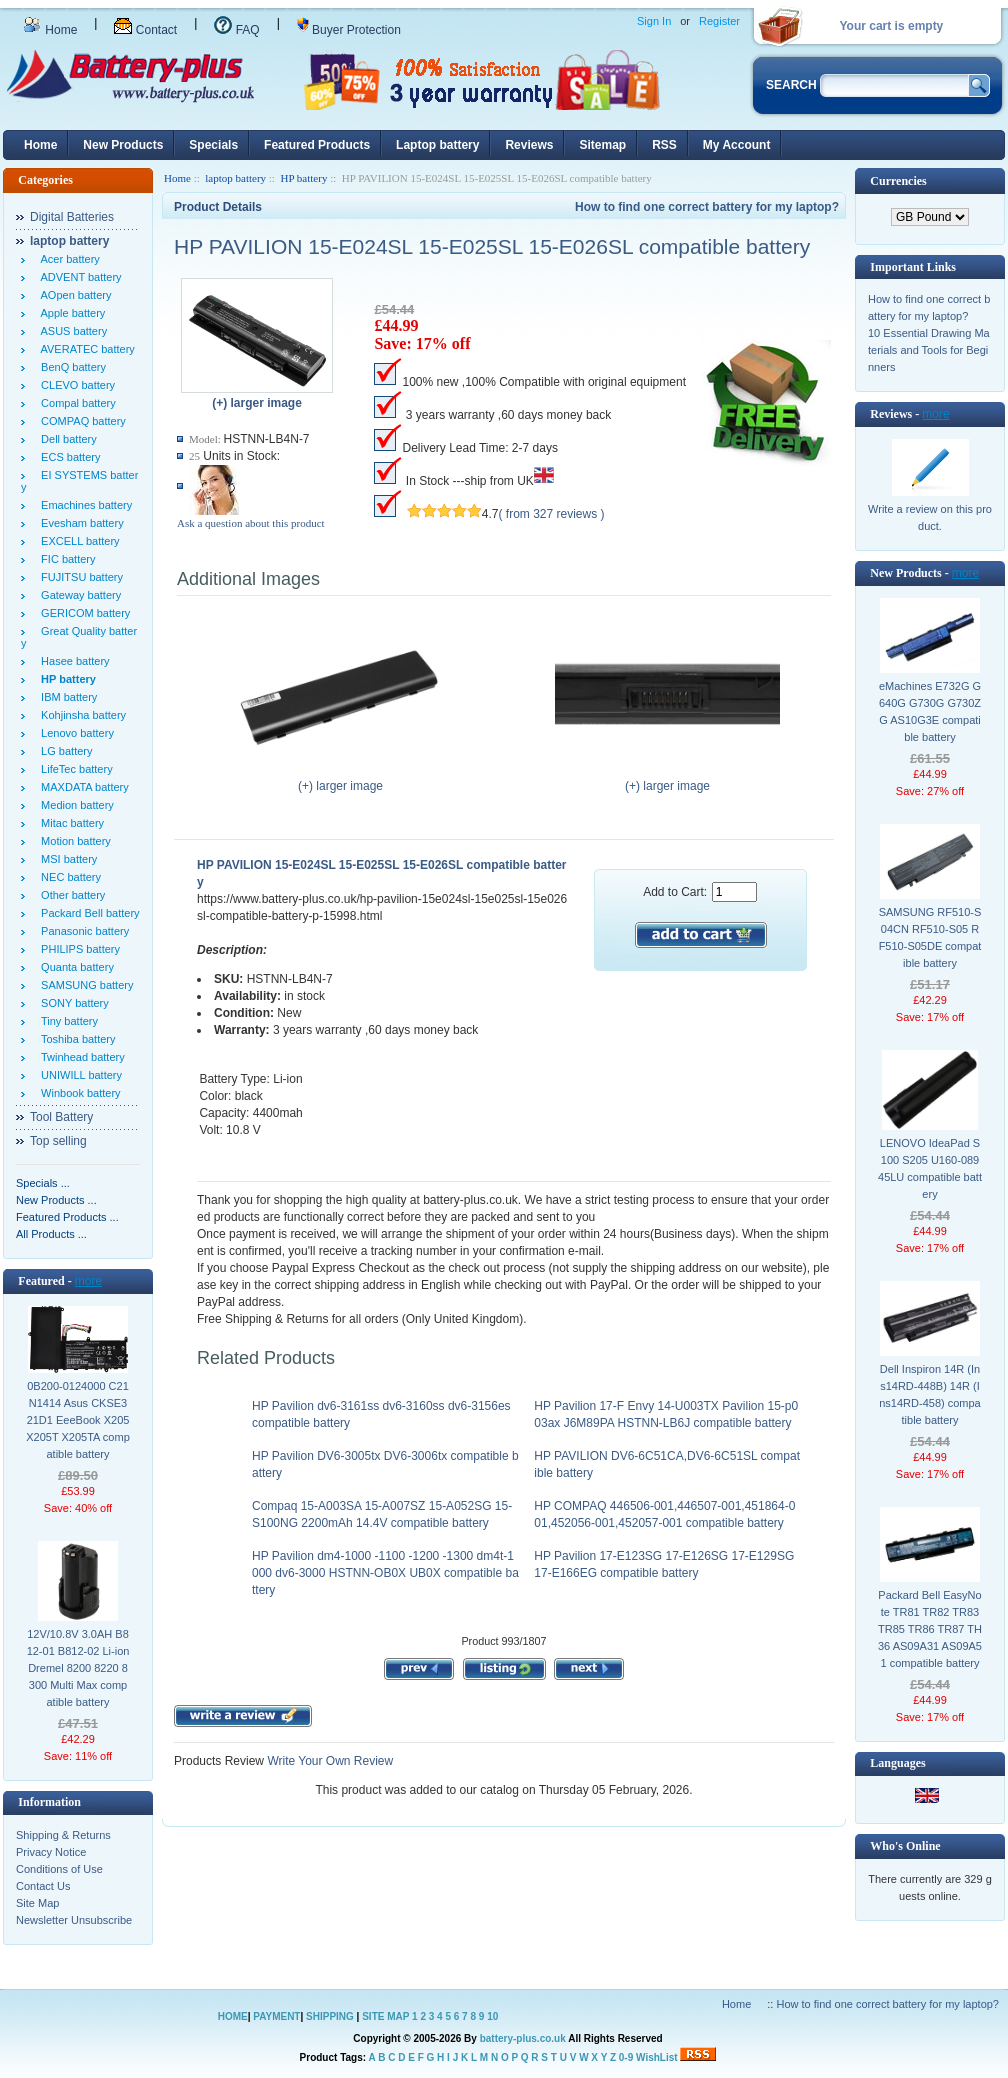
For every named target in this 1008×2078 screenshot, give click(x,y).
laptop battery (235, 178)
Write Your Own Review (328, 1761)
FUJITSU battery (79, 577)
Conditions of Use (59, 1869)
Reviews (529, 145)
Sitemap (602, 145)
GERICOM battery (82, 613)
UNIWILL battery (78, 1075)
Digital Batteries (72, 217)
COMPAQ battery (80, 421)
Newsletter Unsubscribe (74, 1920)
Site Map (37, 1903)
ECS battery (67, 457)
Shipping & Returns (63, 1835)
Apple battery (70, 313)
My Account (737, 145)
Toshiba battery (75, 1039)
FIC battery (65, 559)
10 (492, 2016)
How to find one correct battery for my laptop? (707, 207)
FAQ (236, 30)
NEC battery (68, 877)
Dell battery (66, 439)
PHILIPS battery (77, 949)
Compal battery (75, 403)
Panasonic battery (82, 931)
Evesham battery (79, 523)
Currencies (898, 181)
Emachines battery (83, 505)
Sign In (654, 21)
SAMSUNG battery (84, 985)
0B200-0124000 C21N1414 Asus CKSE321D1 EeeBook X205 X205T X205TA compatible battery (78, 1420)
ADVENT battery (78, 277)
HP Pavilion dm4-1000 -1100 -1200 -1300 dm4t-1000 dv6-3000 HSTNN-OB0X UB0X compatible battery (385, 1573)
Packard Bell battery (87, 913)
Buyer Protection (349, 30)
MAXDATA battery (82, 787)
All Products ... (51, 1234)
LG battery (63, 751)
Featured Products (317, 145)
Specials (213, 145)
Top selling (58, 1141)
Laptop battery (437, 145)
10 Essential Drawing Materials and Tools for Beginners (929, 350)
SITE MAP (385, 2016)
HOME (233, 2016)
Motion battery (73, 841)
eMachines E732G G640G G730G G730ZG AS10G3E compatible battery (930, 711)
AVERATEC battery (85, 349)
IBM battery (66, 697)
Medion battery (74, 805)
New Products (123, 145)
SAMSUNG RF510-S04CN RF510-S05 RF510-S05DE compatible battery (930, 937)
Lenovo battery (74, 733)
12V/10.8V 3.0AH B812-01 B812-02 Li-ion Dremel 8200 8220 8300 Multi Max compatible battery (78, 1668)
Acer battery (67, 259)
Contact (145, 30)
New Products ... (56, 1200)
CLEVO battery (75, 385)
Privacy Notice (51, 1852)
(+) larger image (340, 780)
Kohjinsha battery (80, 715)
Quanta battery (74, 967)
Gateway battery (78, 595)
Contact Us (43, 1886)
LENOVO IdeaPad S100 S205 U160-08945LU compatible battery (930, 1168)
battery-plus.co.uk (523, 2038)
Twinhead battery (80, 1057)
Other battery (70, 895)
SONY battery (72, 1003)
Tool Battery (61, 1117)
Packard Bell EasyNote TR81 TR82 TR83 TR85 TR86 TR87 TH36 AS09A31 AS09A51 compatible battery (930, 1629)
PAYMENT (276, 2016)
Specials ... (43, 1183)
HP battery (303, 178)
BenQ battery (70, 367)
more (88, 1281)
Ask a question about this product (251, 523)
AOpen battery (73, 295)
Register (719, 21)
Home (50, 30)
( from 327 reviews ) (552, 514)
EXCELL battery (77, 541)
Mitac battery (69, 823)
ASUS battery (71, 331)
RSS (664, 145)
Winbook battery (78, 1093)
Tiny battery (66, 1021)
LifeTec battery (74, 769)
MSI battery (66, 859)
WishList (657, 2057)
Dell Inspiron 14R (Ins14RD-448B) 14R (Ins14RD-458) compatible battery (930, 1394)
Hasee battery (72, 661)
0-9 (626, 2057)
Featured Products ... (67, 1217)
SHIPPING (330, 2016)
